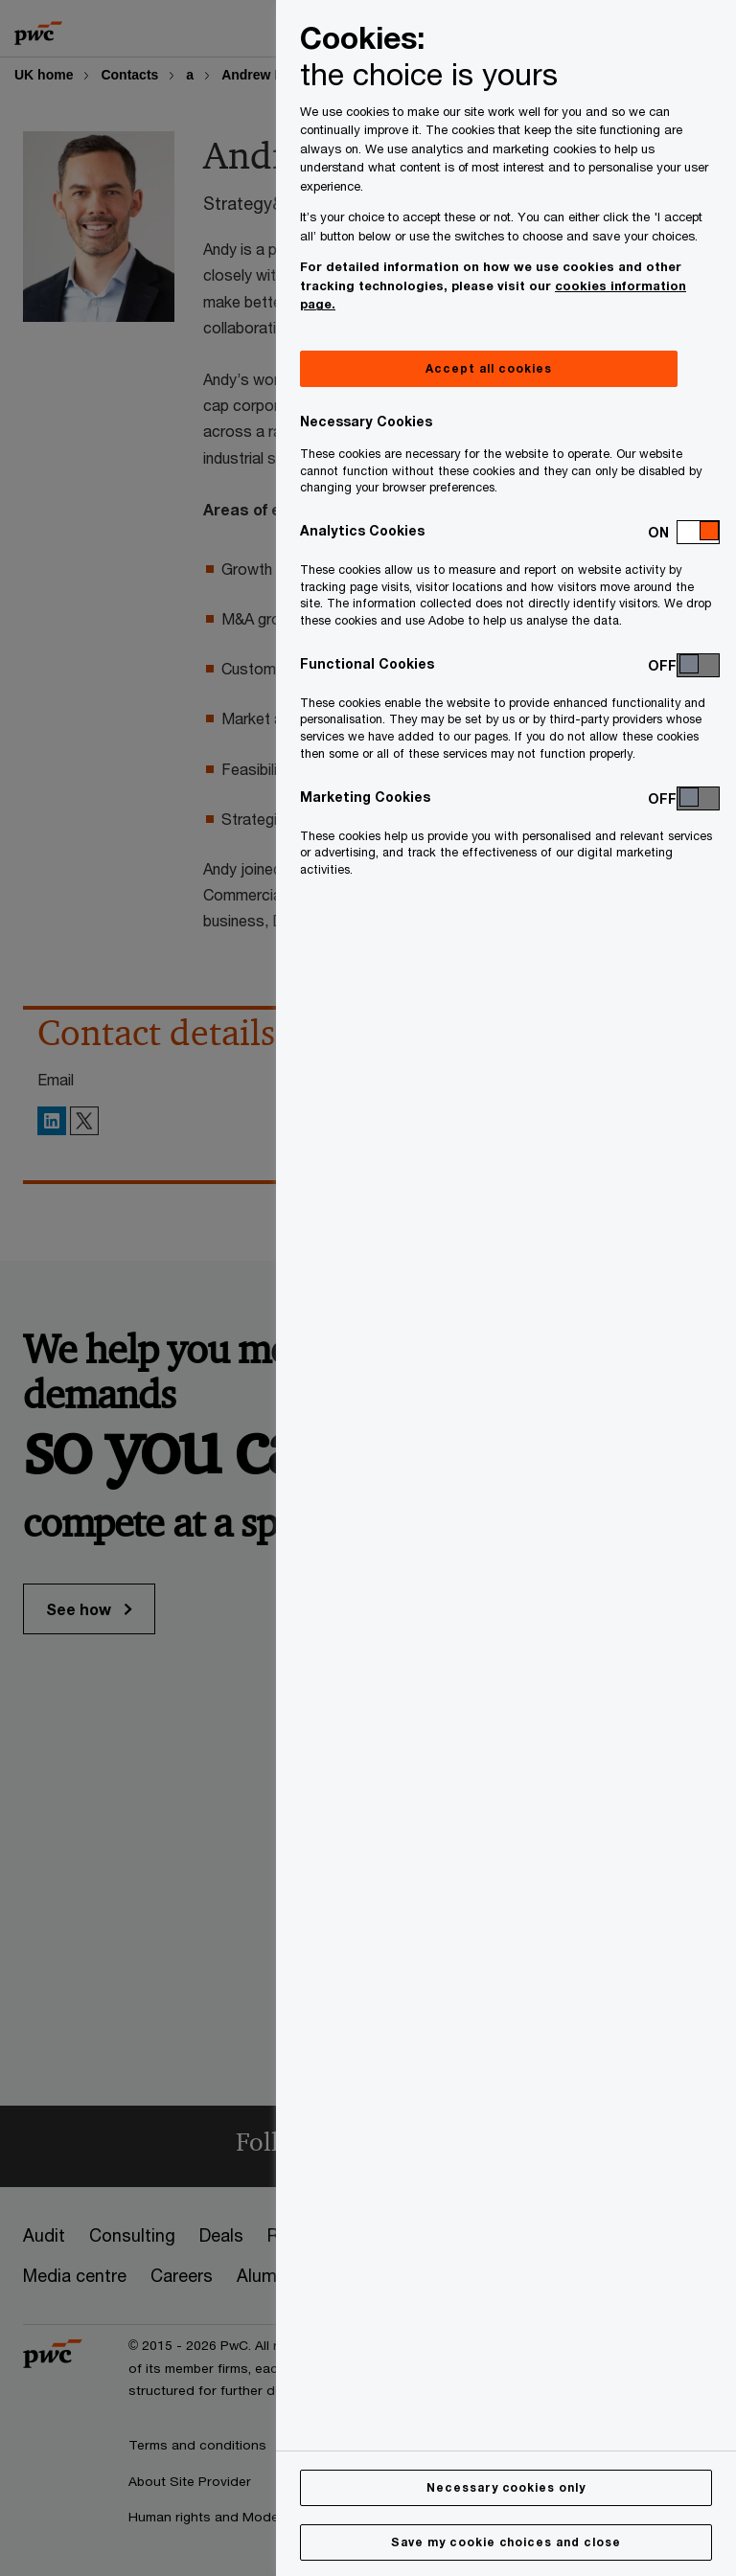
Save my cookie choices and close (506, 2542)
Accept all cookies (488, 368)
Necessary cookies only (506, 2487)
